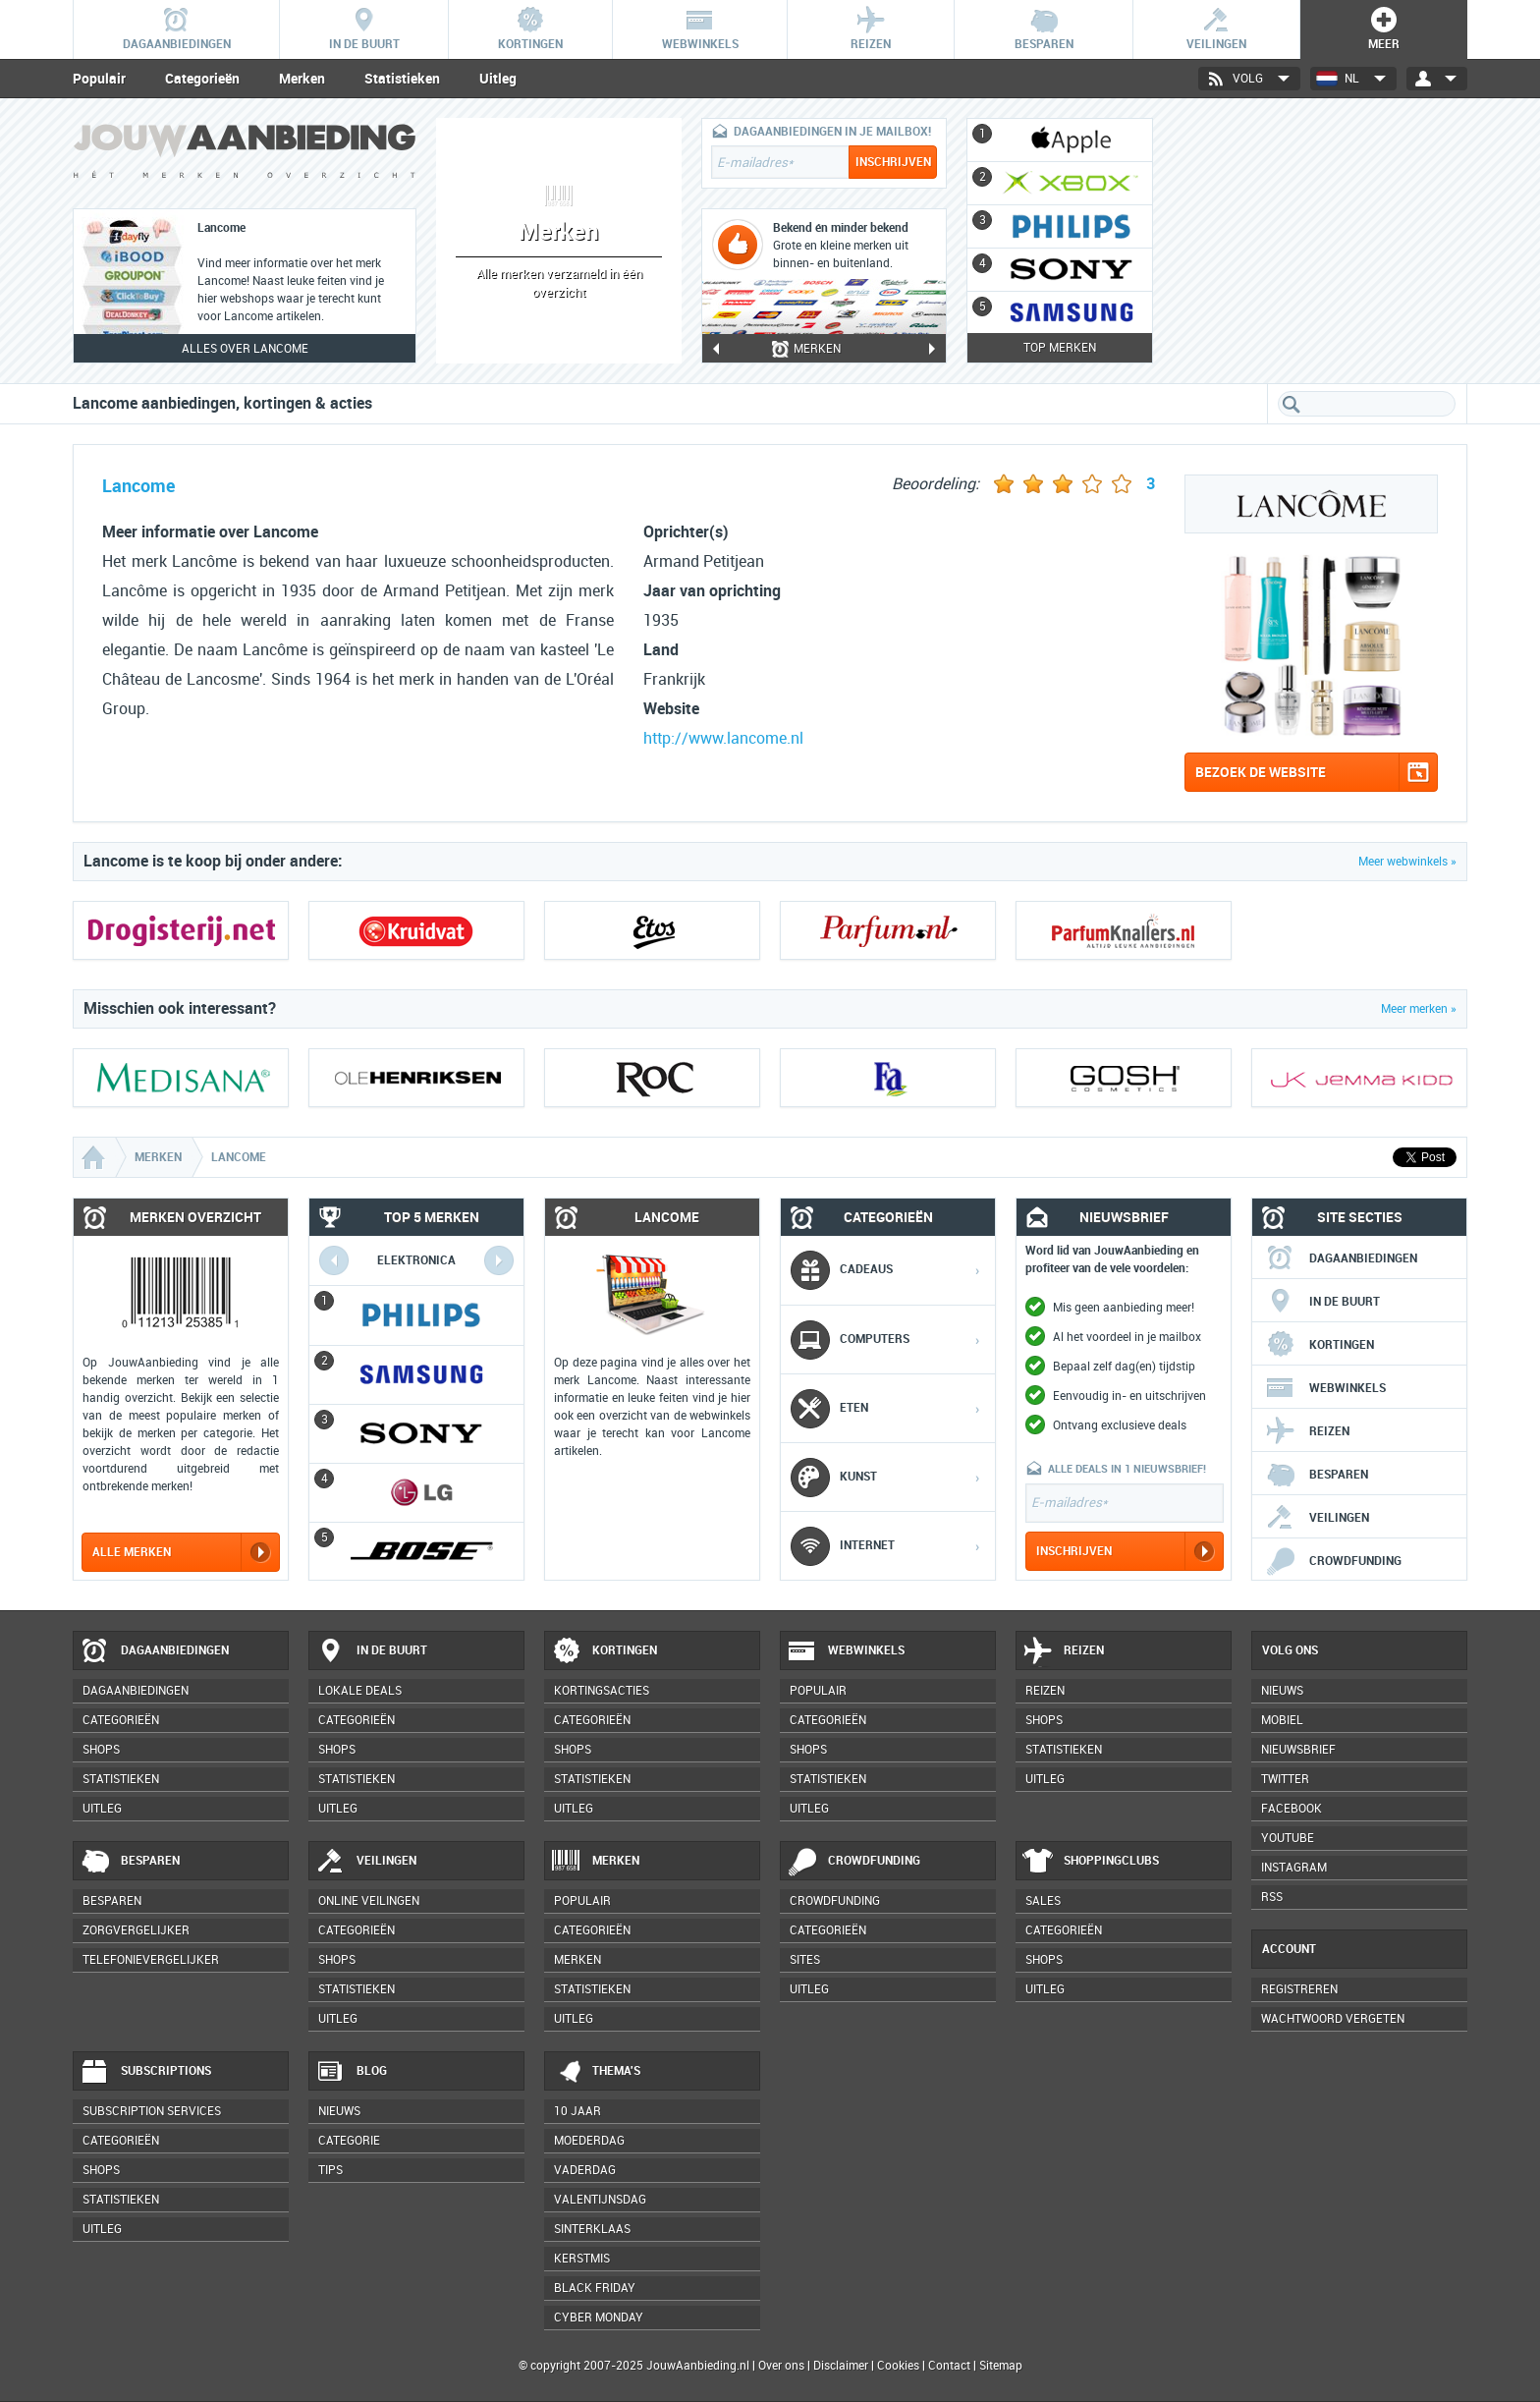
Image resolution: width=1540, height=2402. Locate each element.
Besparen (1316, 1474)
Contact (949, 2366)
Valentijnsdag (600, 2199)
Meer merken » (1419, 1009)
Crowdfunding (1333, 1561)
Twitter (1285, 1779)
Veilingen (1317, 1518)
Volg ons (1290, 1650)
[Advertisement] (1320, 240)
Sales (1043, 1901)
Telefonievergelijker (150, 1960)
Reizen (1307, 1431)
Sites (805, 1960)
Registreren (1299, 1989)
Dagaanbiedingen (1341, 1258)
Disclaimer (840, 2366)
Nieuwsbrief (1298, 1750)
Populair (99, 78)
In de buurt (1322, 1301)
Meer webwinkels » (1407, 861)
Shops (101, 1750)
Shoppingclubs (1090, 1861)
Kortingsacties (601, 1691)
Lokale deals (360, 1691)
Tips (330, 2170)
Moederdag (589, 2141)
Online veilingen (368, 1901)
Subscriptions (145, 2072)
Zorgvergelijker (136, 1930)
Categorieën (202, 78)
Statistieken (402, 78)
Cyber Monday (598, 2317)
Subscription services (151, 2111)
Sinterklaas (592, 2229)
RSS (1272, 1897)
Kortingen (1319, 1345)
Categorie (349, 2141)
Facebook (1291, 1808)
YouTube (1287, 1838)
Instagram (1294, 1867)
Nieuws (339, 2111)
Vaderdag (585, 2170)
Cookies (896, 2366)
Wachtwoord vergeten (1332, 2019)
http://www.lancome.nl (723, 738)
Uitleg (498, 78)
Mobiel (1282, 1720)
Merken (302, 78)
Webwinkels (1325, 1388)
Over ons (781, 2366)
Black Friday (594, 2288)
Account (1289, 1949)
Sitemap (1000, 2366)
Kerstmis (582, 2258)
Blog (351, 2072)
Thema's (595, 2072)
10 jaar (577, 2111)
